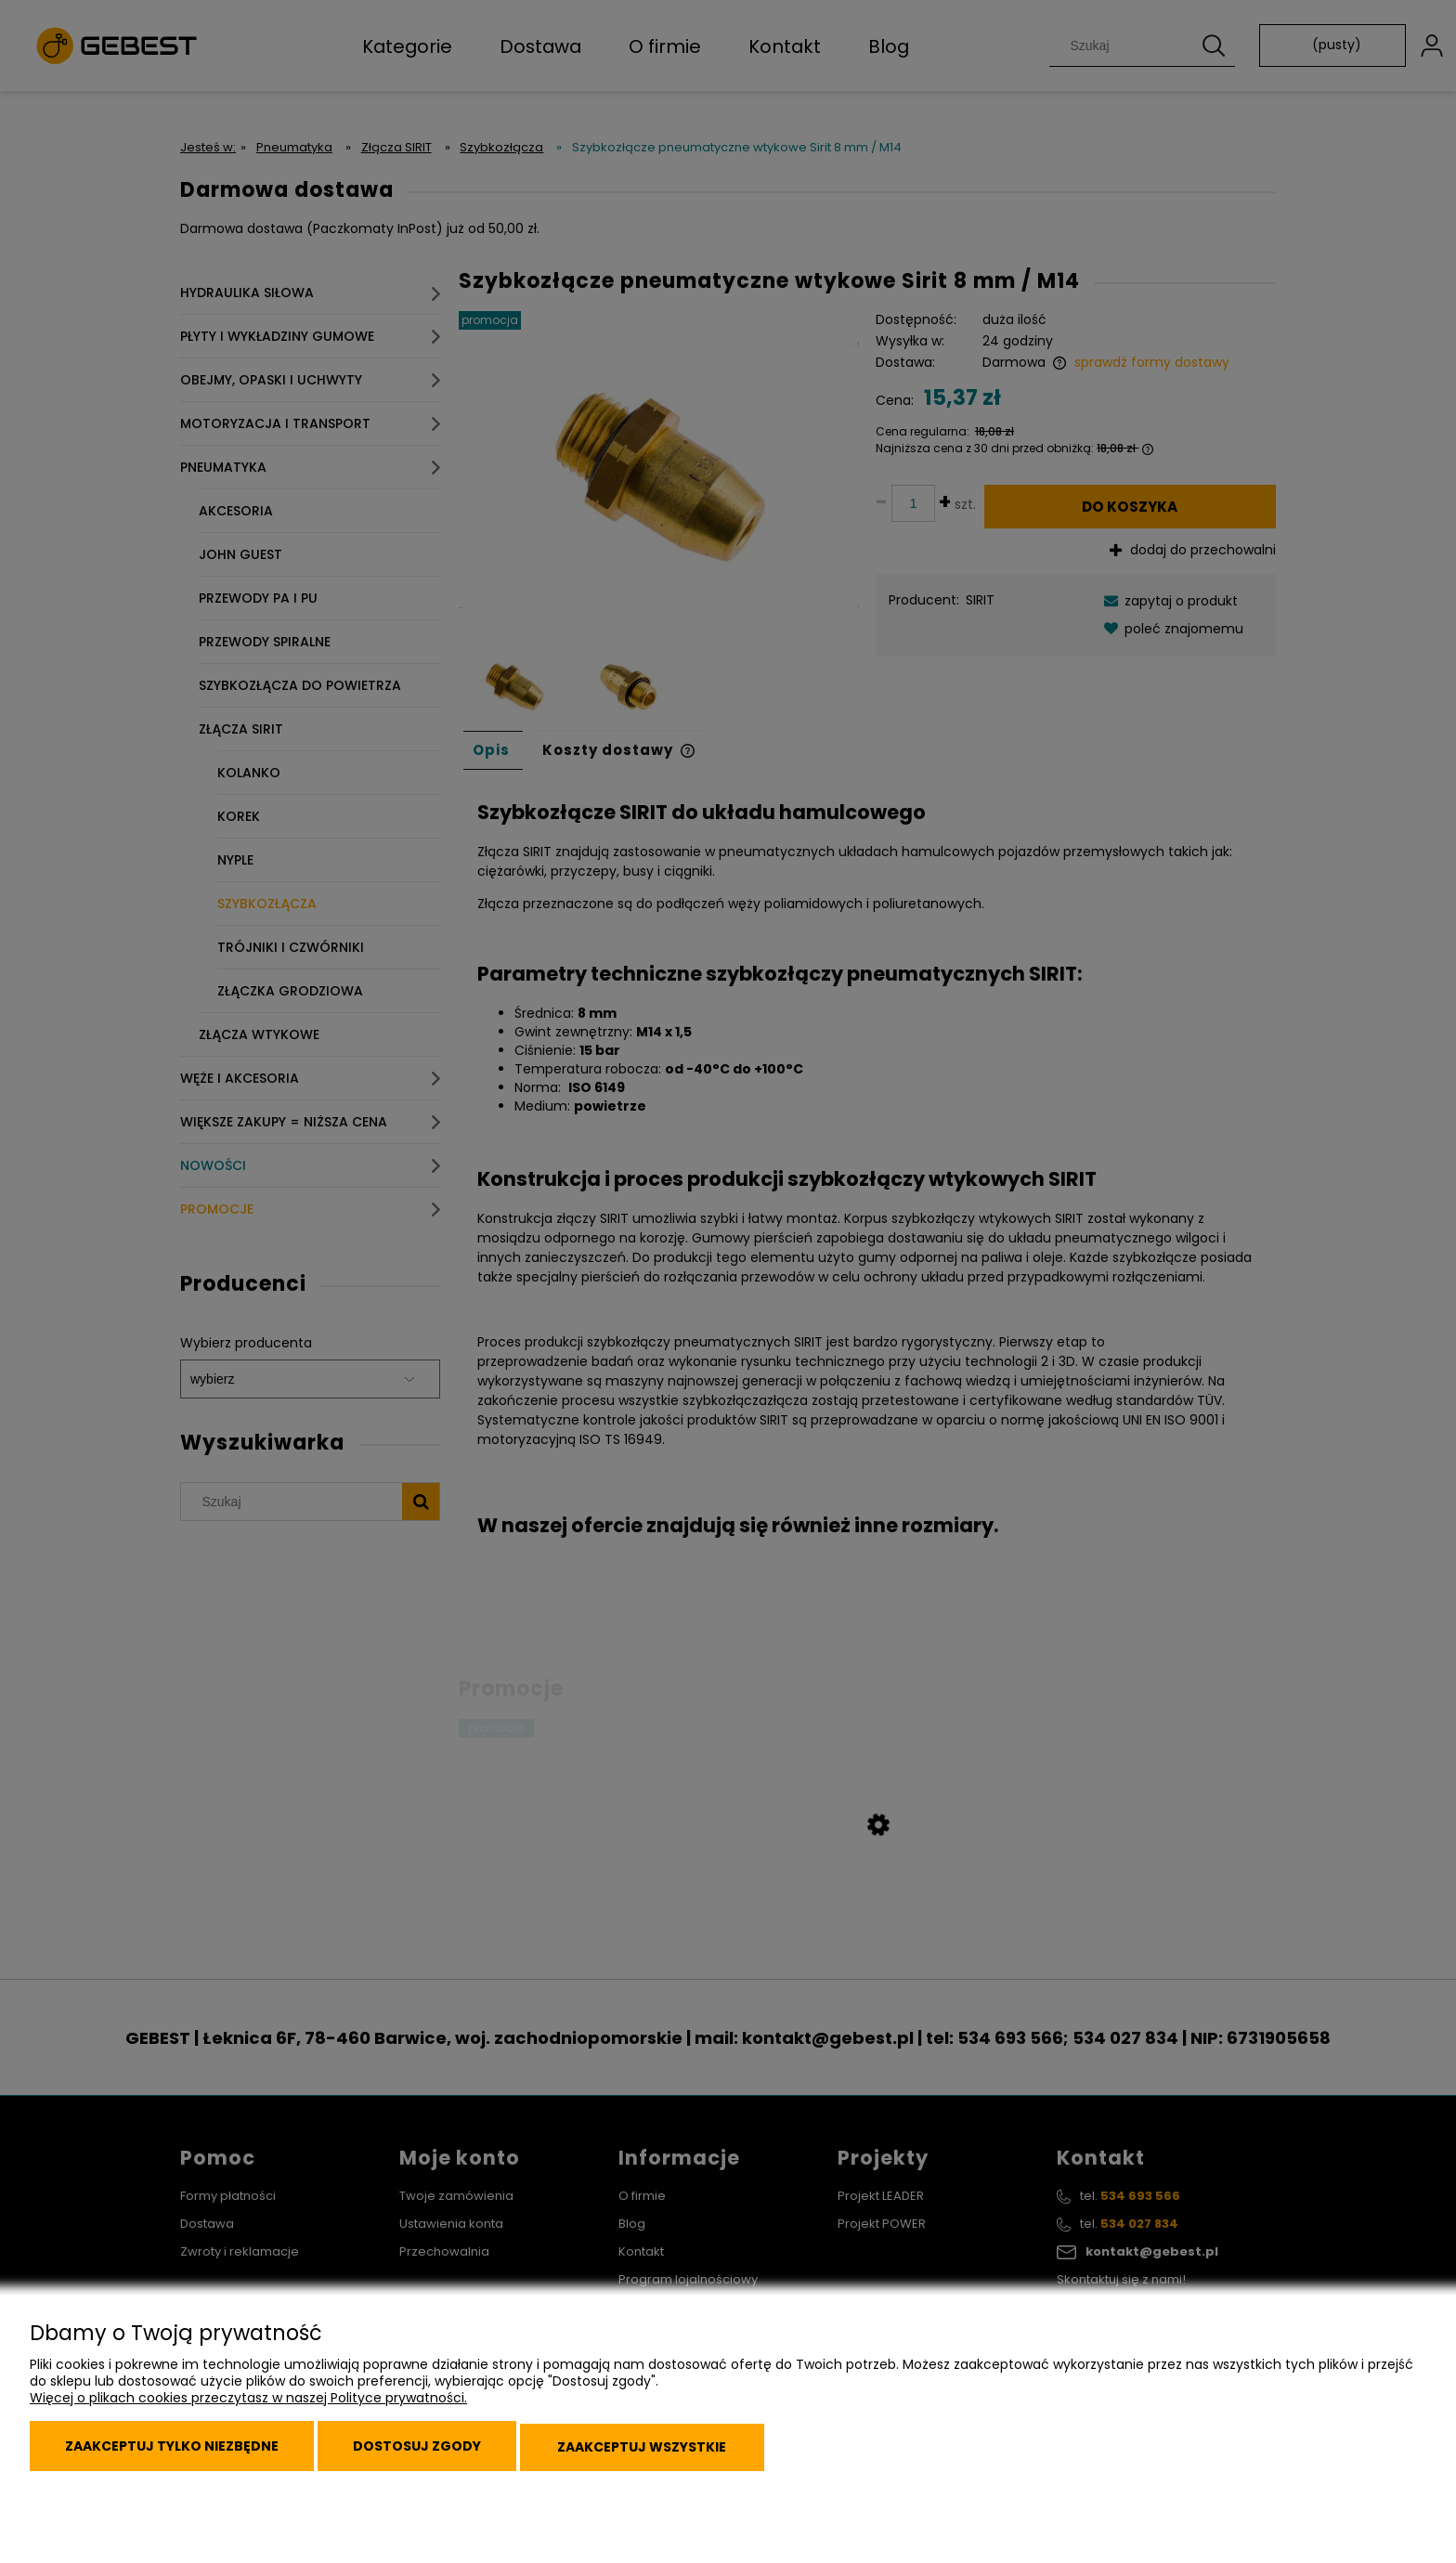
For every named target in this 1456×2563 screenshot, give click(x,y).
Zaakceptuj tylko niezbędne (181, 2453)
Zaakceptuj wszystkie (686, 2453)
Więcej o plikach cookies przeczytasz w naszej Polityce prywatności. (248, 2409)
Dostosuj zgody (445, 2453)
